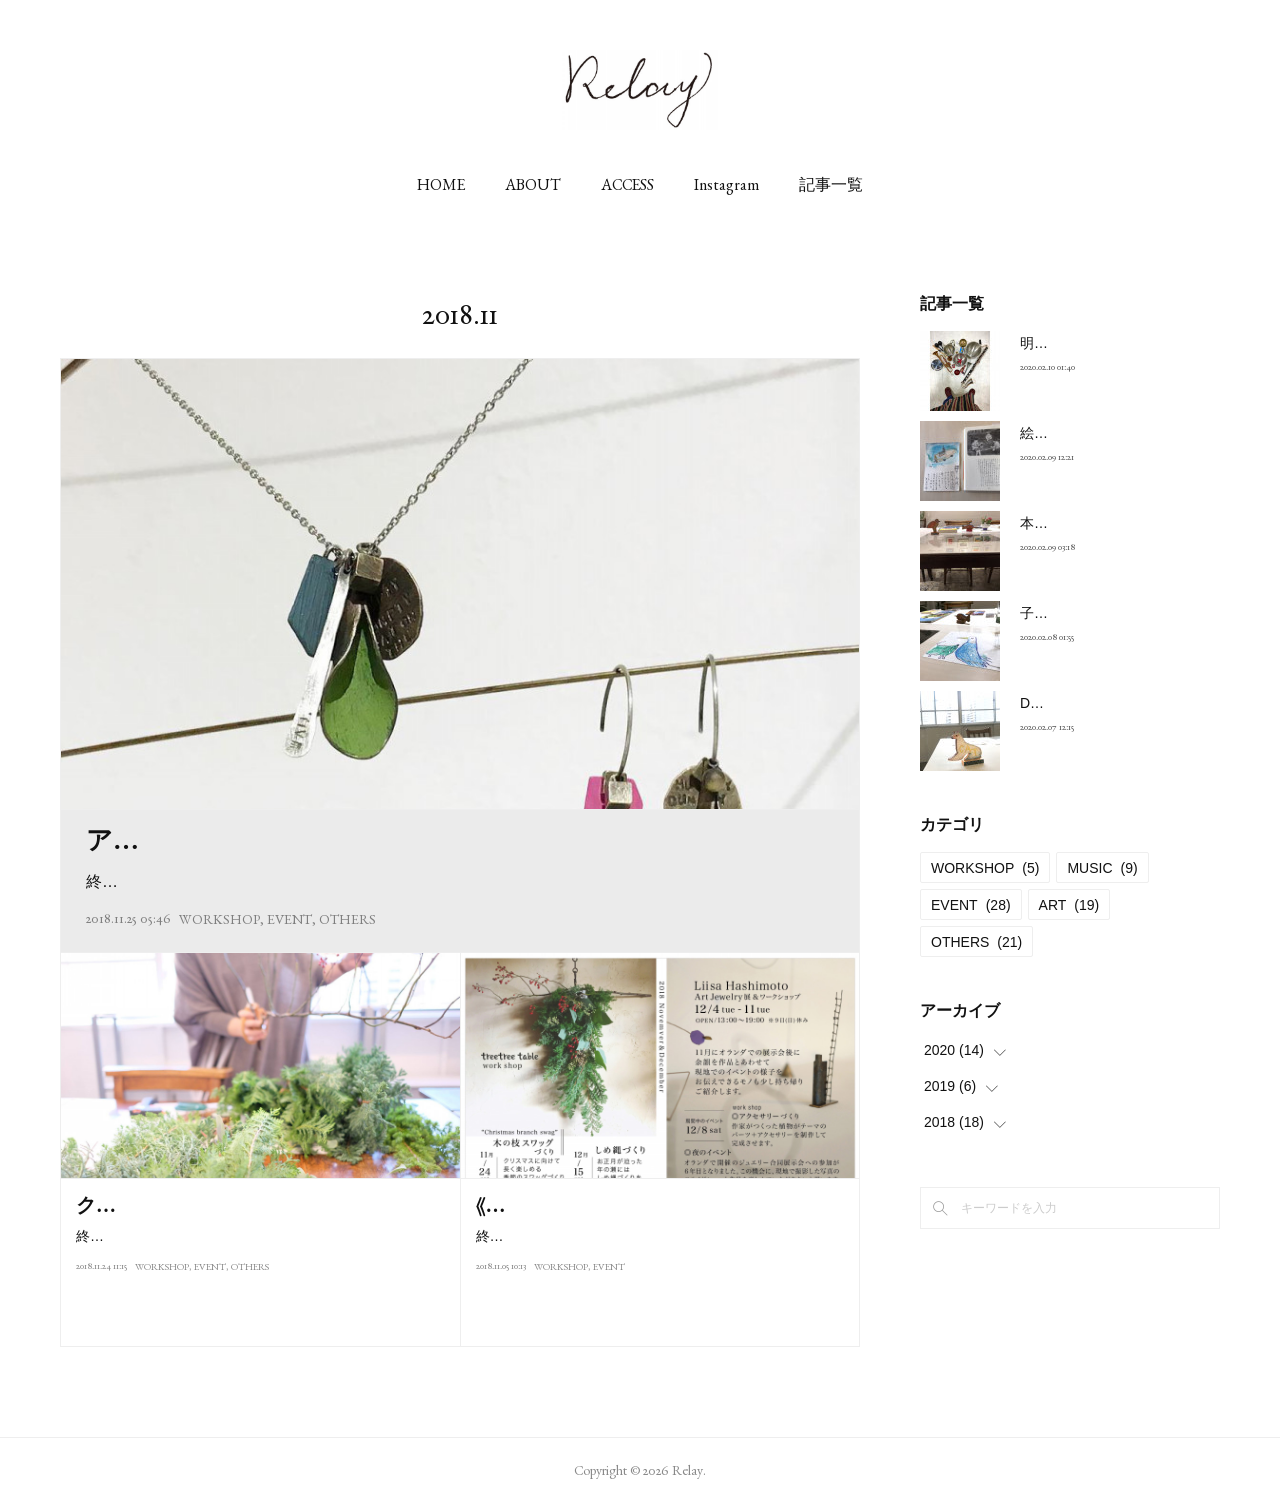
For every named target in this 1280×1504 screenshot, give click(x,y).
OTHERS (347, 919)
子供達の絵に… (1069, 613)
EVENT (289, 919)
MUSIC (1102, 868)
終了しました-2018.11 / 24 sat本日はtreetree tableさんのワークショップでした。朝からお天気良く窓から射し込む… (261, 1280)
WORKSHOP (219, 919)
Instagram (726, 184)
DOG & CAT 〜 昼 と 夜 (1093, 703)
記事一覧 (831, 184)
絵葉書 (1041, 433)
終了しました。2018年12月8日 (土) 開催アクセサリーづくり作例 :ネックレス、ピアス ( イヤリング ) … (460, 881)
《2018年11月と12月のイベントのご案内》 (656, 1205)
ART (1069, 905)
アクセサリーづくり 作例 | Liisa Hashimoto (326, 840)
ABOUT (533, 184)
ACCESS (627, 184)
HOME (441, 184)
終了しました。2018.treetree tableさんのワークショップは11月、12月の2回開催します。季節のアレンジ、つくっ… (661, 1248)
